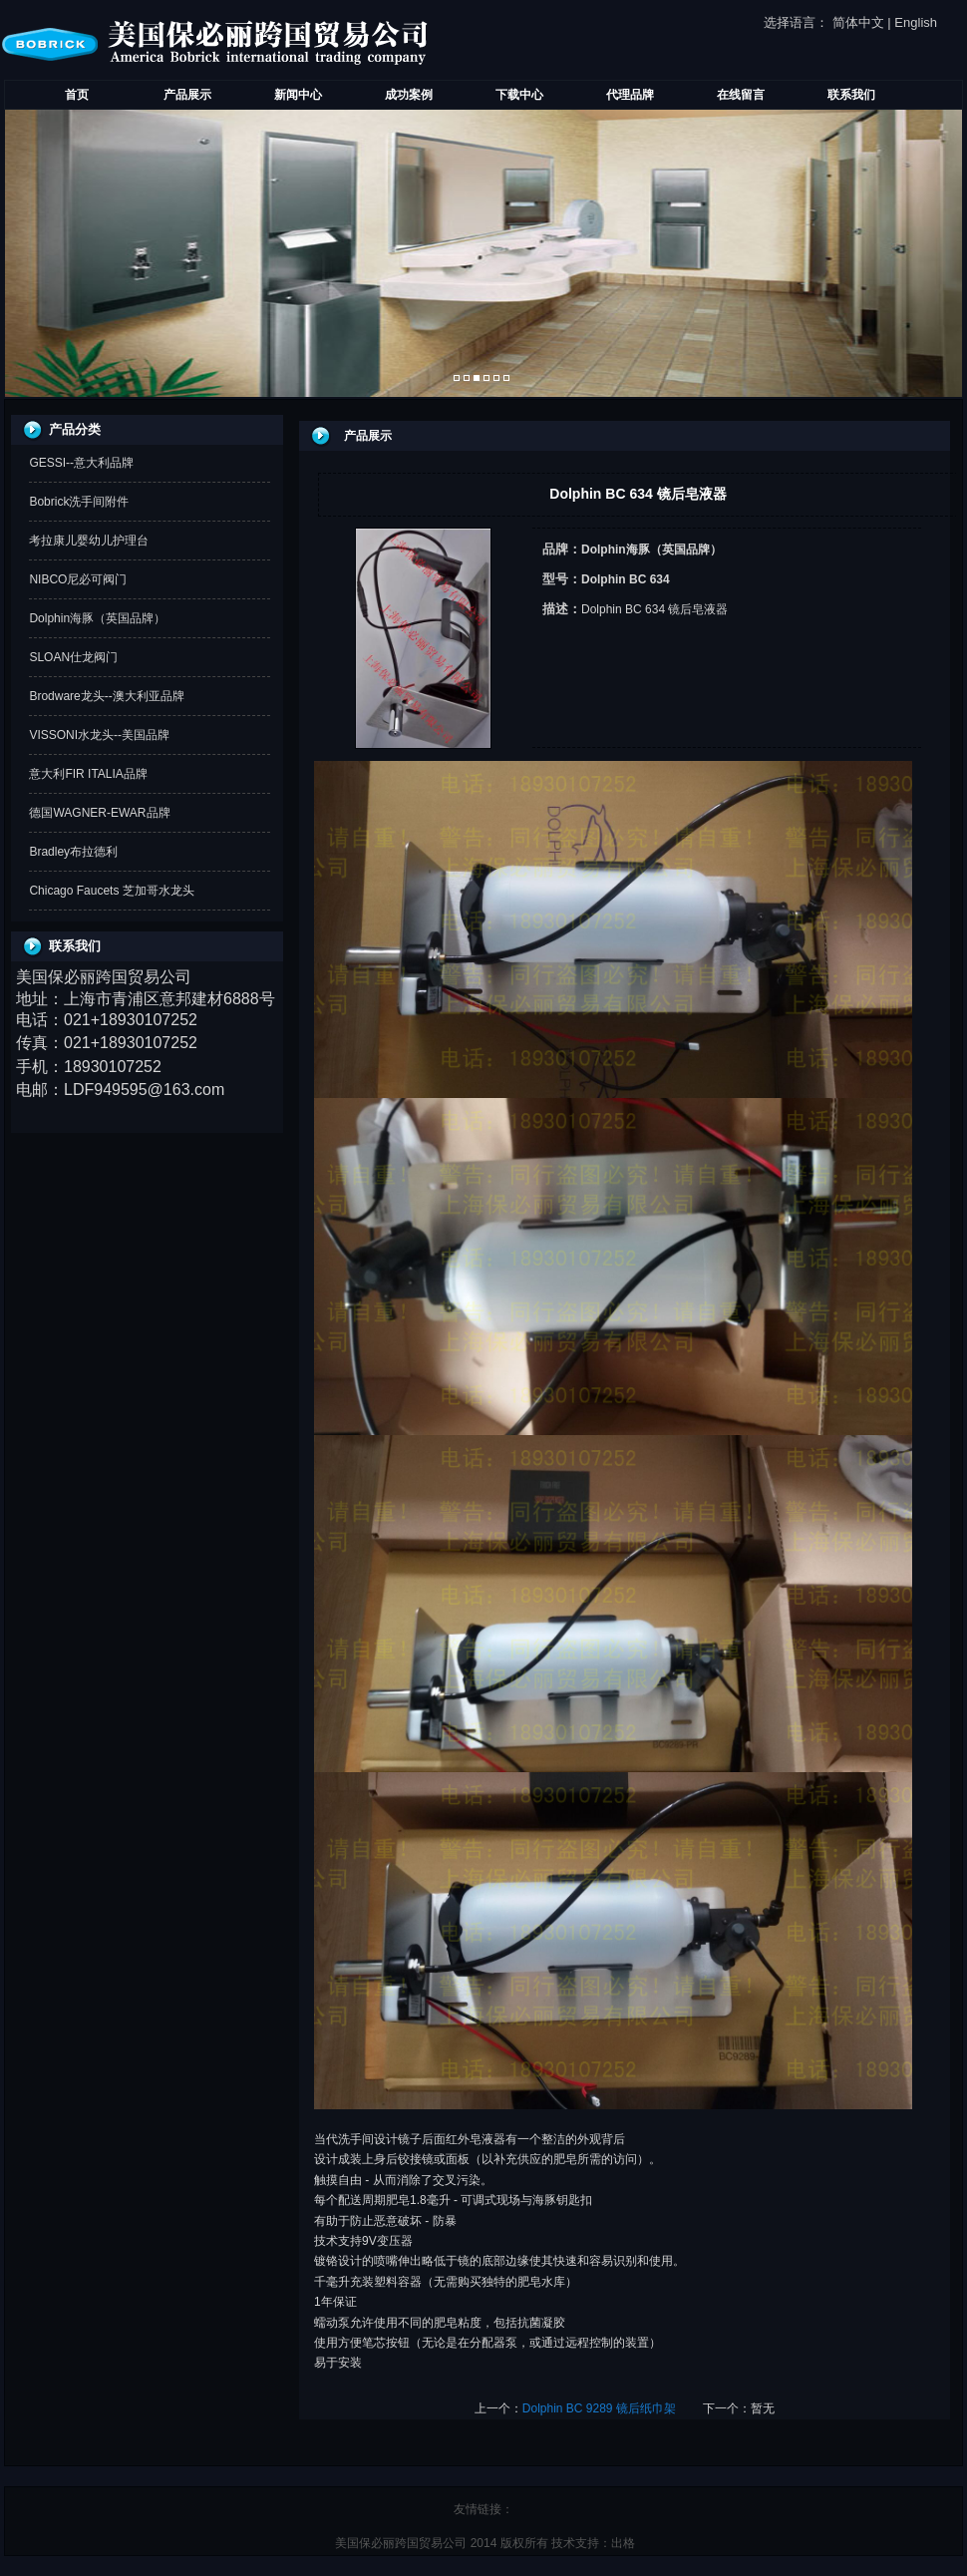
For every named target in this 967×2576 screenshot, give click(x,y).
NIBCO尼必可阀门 (78, 579)
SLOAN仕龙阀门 (73, 657)
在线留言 (741, 95)
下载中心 (519, 95)
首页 (77, 95)
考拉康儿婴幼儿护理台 (89, 541)
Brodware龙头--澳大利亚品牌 (106, 696)
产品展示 (187, 95)
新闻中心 (298, 95)
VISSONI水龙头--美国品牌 (99, 735)
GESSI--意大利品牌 (81, 463)
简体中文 (858, 22)
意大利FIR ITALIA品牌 (88, 774)
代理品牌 (630, 95)
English (915, 22)
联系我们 (851, 95)
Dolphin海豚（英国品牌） (97, 618)
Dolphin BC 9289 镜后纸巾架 (599, 2408)
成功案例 (409, 95)
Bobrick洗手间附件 (79, 502)
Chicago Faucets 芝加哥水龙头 (111, 891)
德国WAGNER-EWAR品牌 (99, 813)
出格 (623, 2543)
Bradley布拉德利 (73, 852)
